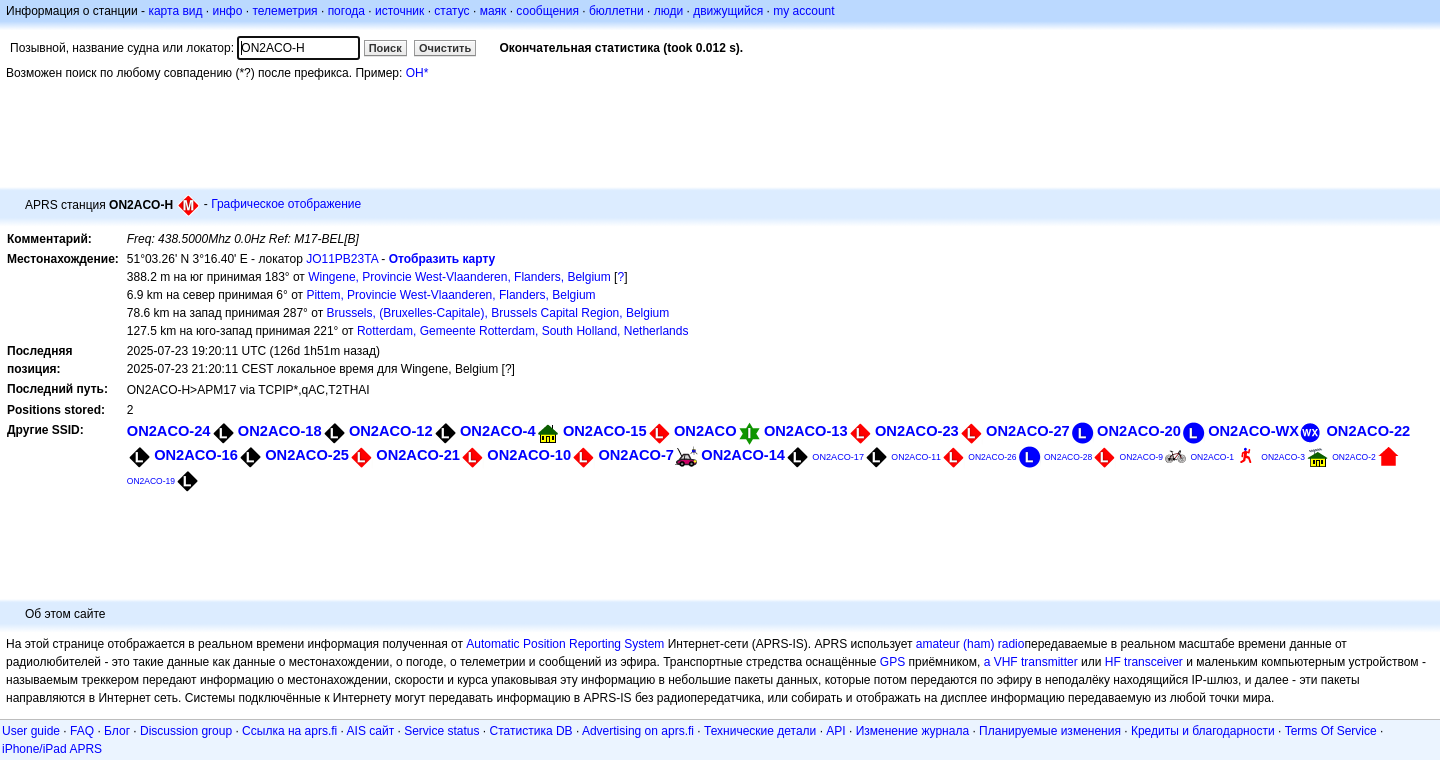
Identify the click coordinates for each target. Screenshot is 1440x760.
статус (451, 11)
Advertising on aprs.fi (638, 731)
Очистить (445, 48)
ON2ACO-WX (1253, 431)
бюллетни (616, 11)
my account (803, 11)
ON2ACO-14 (743, 455)
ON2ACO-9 (1142, 457)
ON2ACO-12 (391, 431)
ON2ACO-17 (838, 457)
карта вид (175, 11)
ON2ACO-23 (917, 431)
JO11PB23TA (342, 259)
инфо (227, 11)
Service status (441, 731)
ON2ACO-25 (307, 455)
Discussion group (186, 731)
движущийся (728, 11)
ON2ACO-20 (1139, 431)
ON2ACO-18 (280, 431)
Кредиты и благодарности (1203, 731)
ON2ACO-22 (1368, 431)
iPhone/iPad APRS (52, 749)
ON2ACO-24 (169, 431)
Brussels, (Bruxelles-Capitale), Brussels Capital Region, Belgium (497, 313)
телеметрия (284, 11)
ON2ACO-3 (1283, 457)
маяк (493, 11)
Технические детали (760, 731)
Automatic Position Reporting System (565, 644)
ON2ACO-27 (1028, 431)
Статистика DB (531, 731)
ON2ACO (705, 431)
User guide (31, 731)
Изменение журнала (912, 731)
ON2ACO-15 (605, 431)
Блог (117, 731)
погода (346, 11)
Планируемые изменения (1050, 731)
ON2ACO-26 (992, 457)
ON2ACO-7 (636, 455)
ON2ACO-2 (1354, 457)
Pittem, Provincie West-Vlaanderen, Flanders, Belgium (450, 295)
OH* (417, 73)
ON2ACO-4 (498, 431)
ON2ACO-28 (1068, 457)
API (835, 731)
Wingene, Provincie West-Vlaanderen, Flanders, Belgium (459, 277)
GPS (892, 662)
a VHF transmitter (1031, 662)
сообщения (547, 11)
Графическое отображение (286, 204)
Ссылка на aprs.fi (289, 731)
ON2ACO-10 (529, 455)
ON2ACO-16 (196, 455)
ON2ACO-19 (151, 481)
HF (1113, 662)
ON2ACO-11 (916, 457)
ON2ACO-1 (1212, 457)
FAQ (82, 731)
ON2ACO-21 (418, 455)
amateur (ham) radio (970, 644)
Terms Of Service (1331, 731)
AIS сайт (371, 731)
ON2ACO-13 (806, 431)
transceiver (1153, 662)
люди (668, 11)
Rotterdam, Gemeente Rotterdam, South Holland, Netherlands (523, 331)
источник (399, 11)
